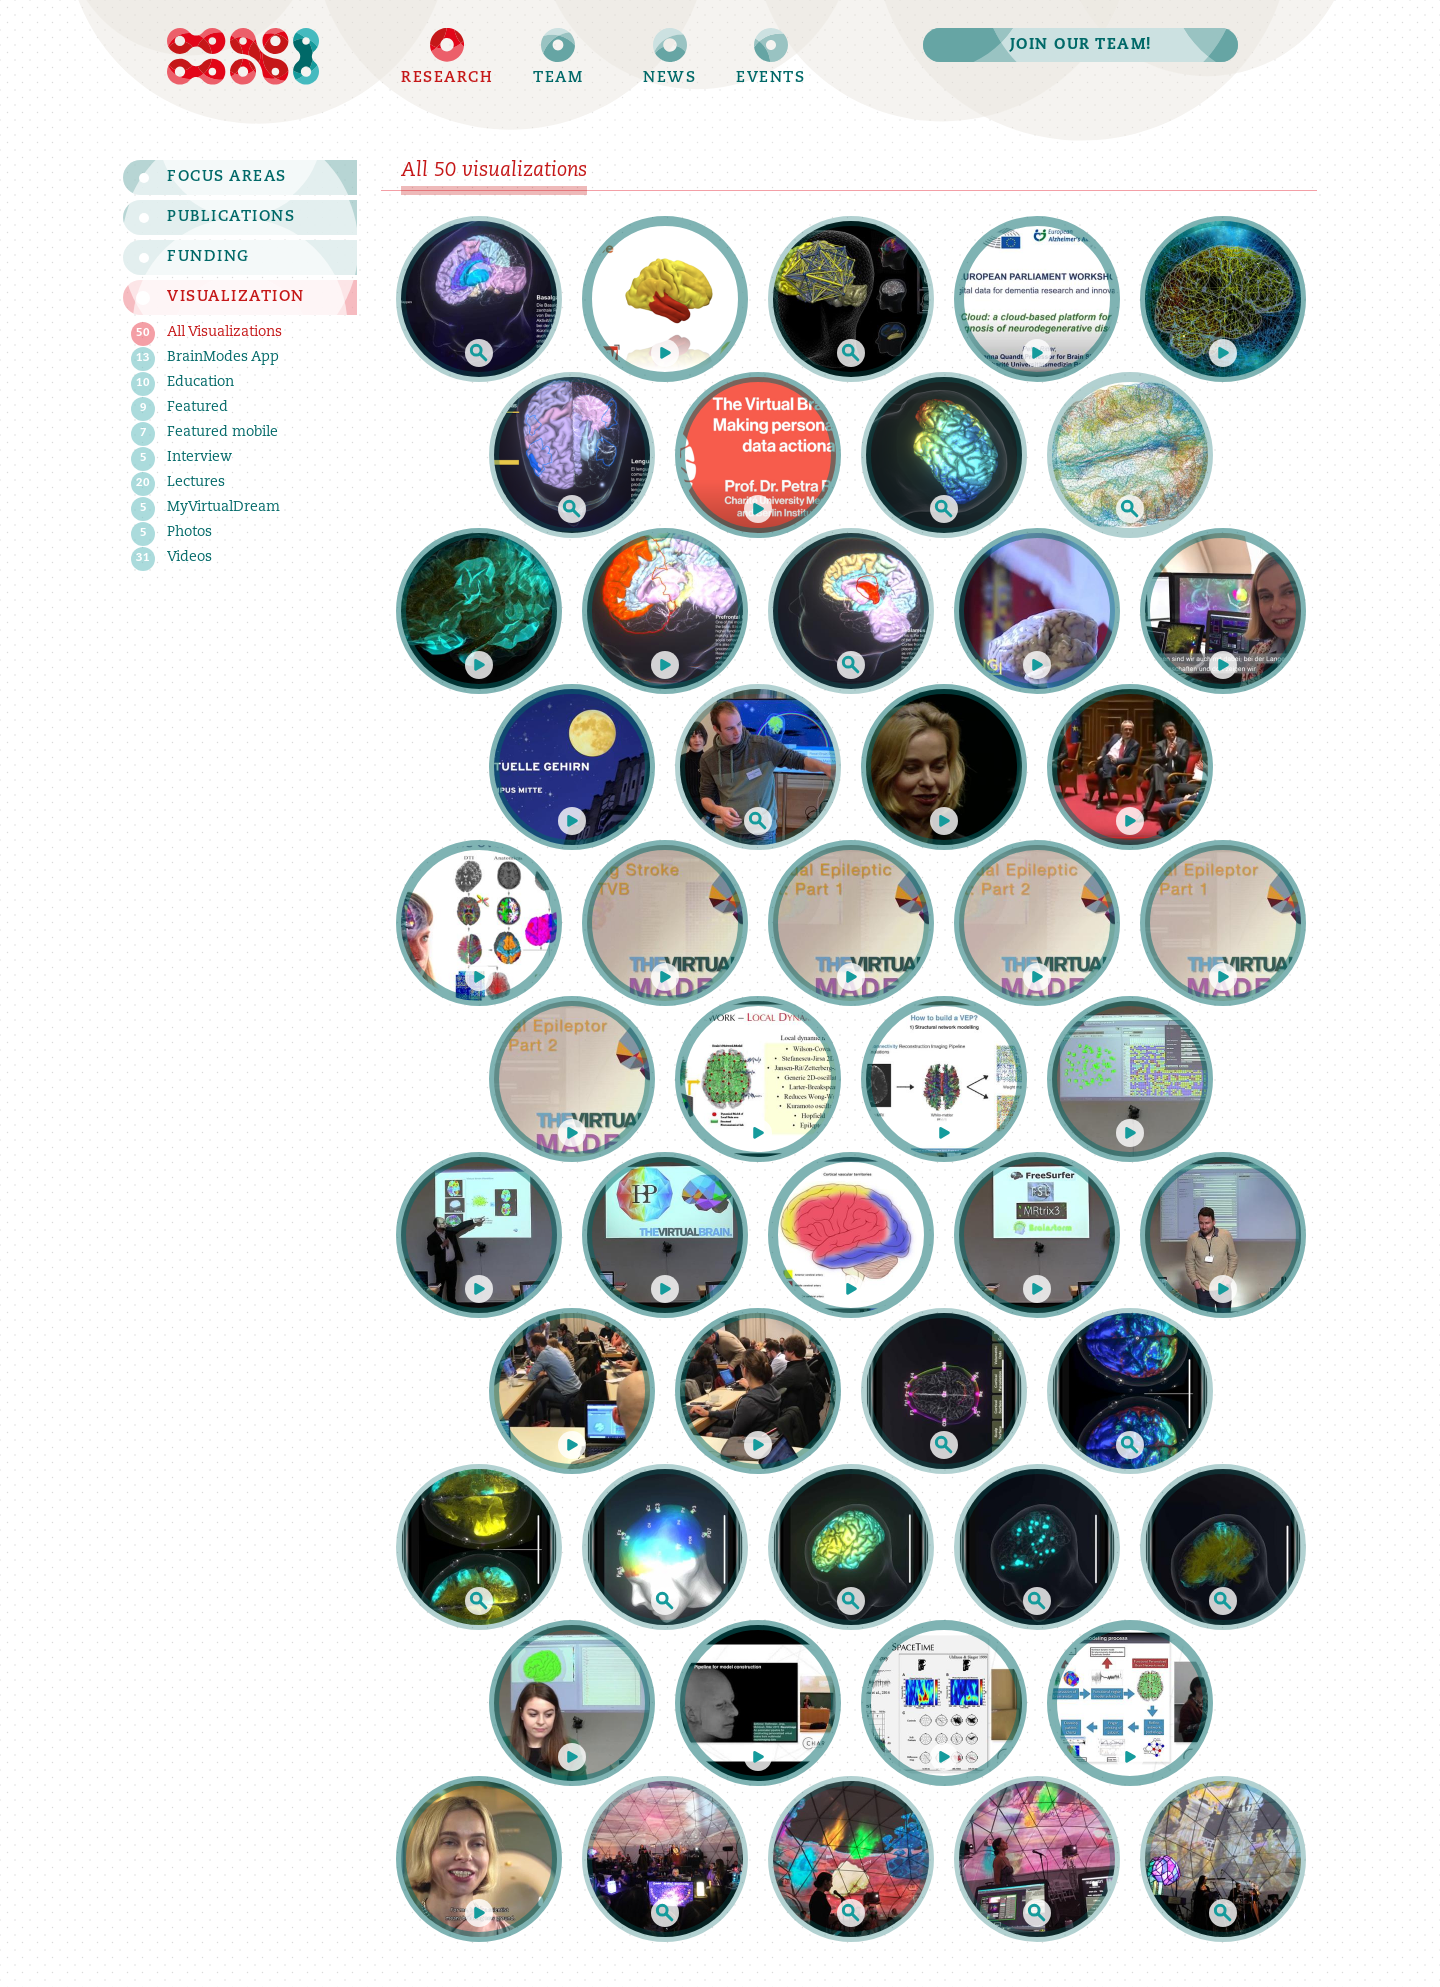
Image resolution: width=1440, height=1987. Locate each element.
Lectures (180, 483)
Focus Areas (227, 177)
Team (558, 78)
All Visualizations (208, 333)
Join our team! (1081, 45)
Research (447, 78)
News (669, 78)
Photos (173, 533)
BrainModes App (207, 358)
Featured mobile (206, 433)
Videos (173, 558)
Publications (231, 217)
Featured (181, 408)
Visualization (236, 297)
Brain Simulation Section (240, 56)
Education (184, 383)
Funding (208, 257)
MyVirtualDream (207, 508)
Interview (183, 458)
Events (770, 78)
